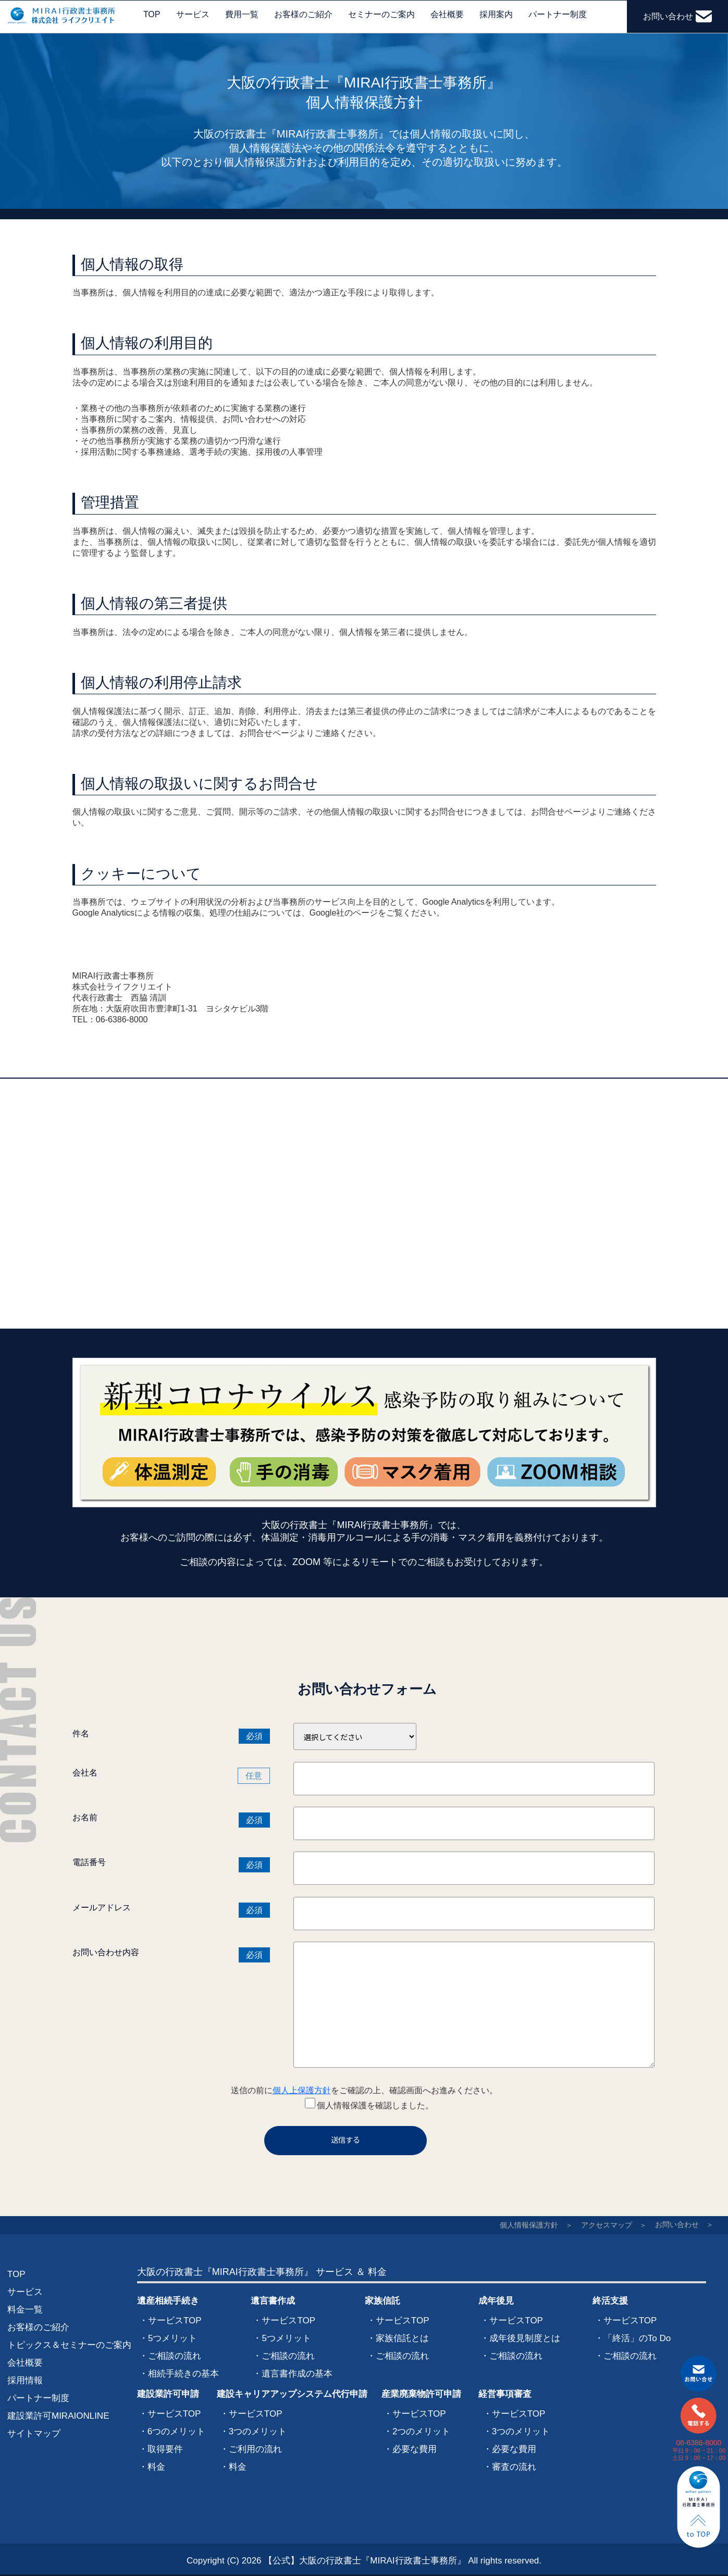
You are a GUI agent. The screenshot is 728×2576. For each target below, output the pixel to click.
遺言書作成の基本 (297, 2374)
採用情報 (25, 2380)
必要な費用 (414, 2449)
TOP (152, 14)
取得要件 (165, 2449)
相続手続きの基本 (183, 2374)
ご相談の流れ (174, 2356)
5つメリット (172, 2338)
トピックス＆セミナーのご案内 (69, 2345)
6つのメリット (176, 2431)
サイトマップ (33, 2434)
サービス (192, 14)
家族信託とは (402, 2338)
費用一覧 (241, 14)
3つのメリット (258, 2431)
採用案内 (496, 14)
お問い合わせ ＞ (684, 2224)
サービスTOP (175, 2320)
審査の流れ (514, 2467)
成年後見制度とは (524, 2338)
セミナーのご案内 (381, 14)
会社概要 (447, 14)
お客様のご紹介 (303, 14)
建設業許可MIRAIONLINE (58, 2416)
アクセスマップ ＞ (614, 2225)
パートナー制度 (557, 14)
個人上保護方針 (302, 2090)
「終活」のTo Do (637, 2338)
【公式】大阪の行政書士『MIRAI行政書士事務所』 (364, 2561)
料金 (156, 2467)
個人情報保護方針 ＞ (536, 2225)
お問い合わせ (677, 16)
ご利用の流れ (255, 2449)
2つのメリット (421, 2431)
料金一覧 (25, 2310)
